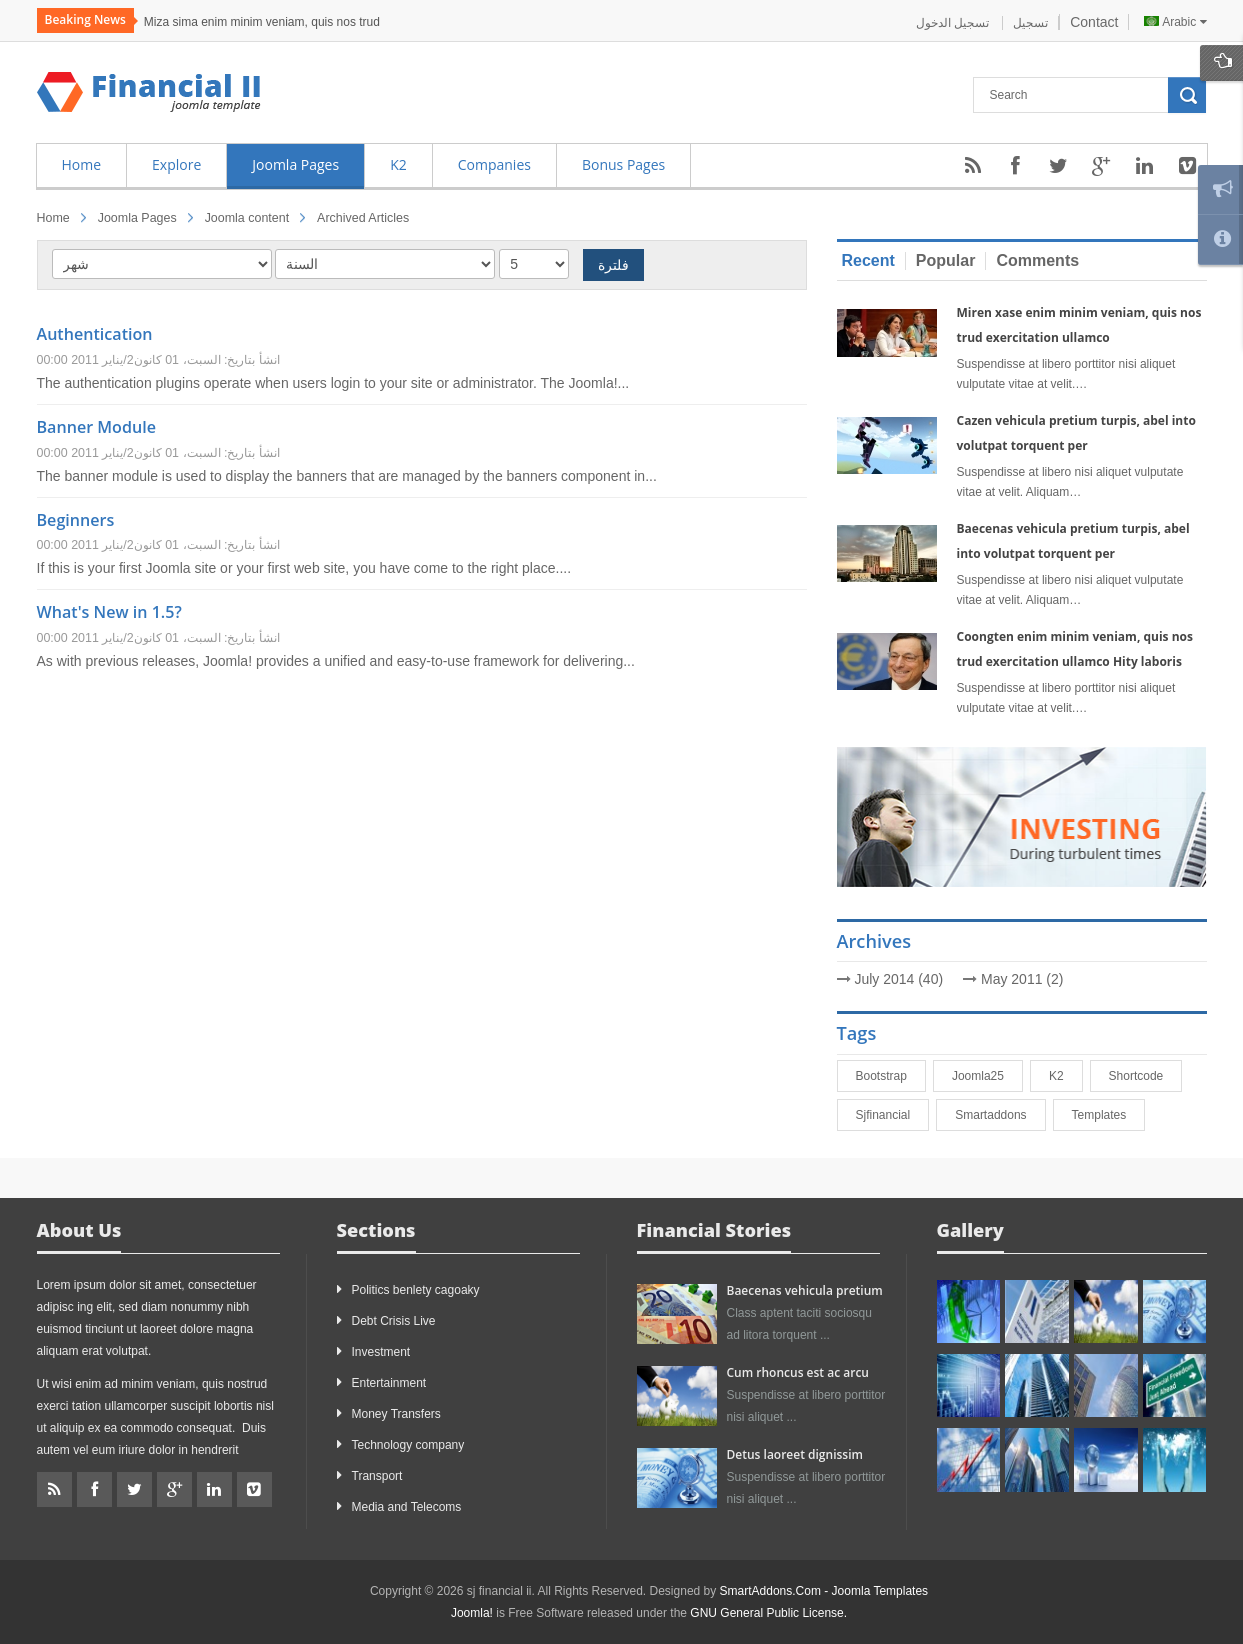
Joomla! (472, 1613)
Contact (1094, 22)
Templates (1108, 1115)
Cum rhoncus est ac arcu (798, 1372)
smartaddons (999, 1115)
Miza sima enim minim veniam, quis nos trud (262, 22)
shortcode (1145, 1076)
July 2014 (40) (898, 979)
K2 (1065, 1076)
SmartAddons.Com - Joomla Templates (824, 1591)
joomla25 (987, 1076)
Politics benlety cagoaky (416, 1290)
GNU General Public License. (768, 1613)
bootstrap (890, 1076)
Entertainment (389, 1383)
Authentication (95, 334)
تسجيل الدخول (954, 23)
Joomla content (247, 218)
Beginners (76, 520)
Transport (377, 1476)
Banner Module (96, 427)
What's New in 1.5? (109, 612)
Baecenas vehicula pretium (805, 1290)
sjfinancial (892, 1115)
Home (53, 218)
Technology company (408, 1445)
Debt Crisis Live (394, 1321)
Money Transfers (396, 1414)
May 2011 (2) (1022, 979)
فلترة (613, 265)
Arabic (1175, 22)
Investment (381, 1352)
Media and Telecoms (407, 1507)
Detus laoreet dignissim (795, 1454)
